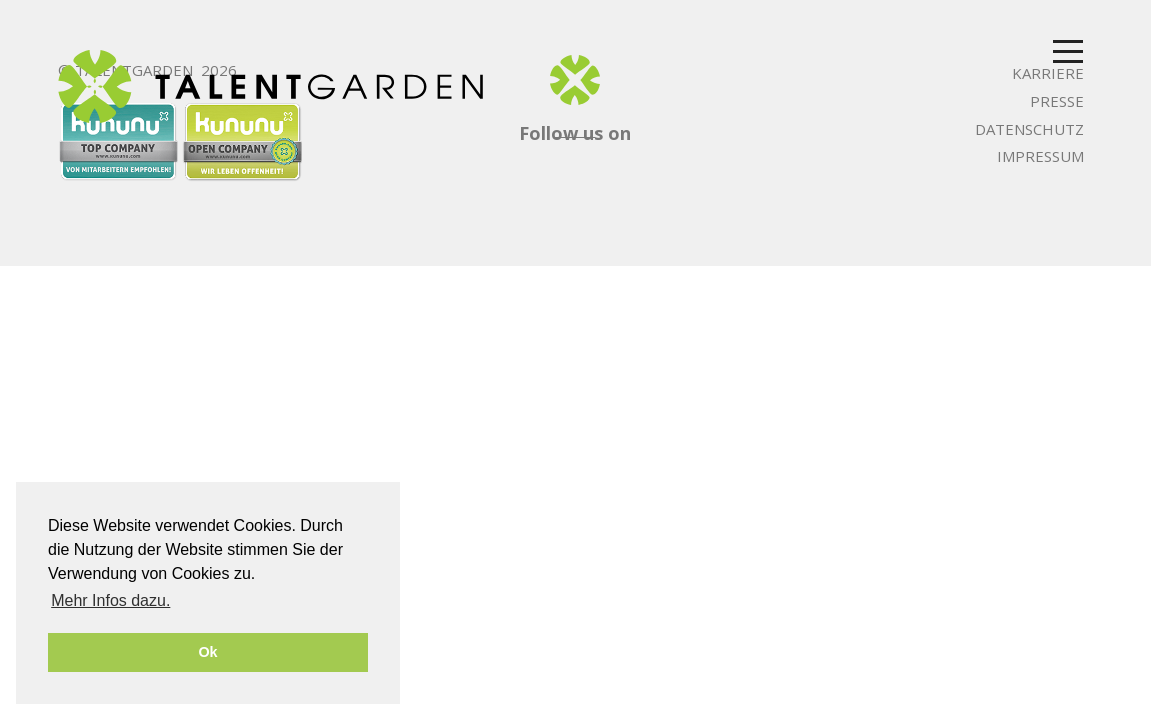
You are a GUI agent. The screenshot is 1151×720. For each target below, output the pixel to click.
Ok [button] (207, 652)
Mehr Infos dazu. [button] (110, 600)
